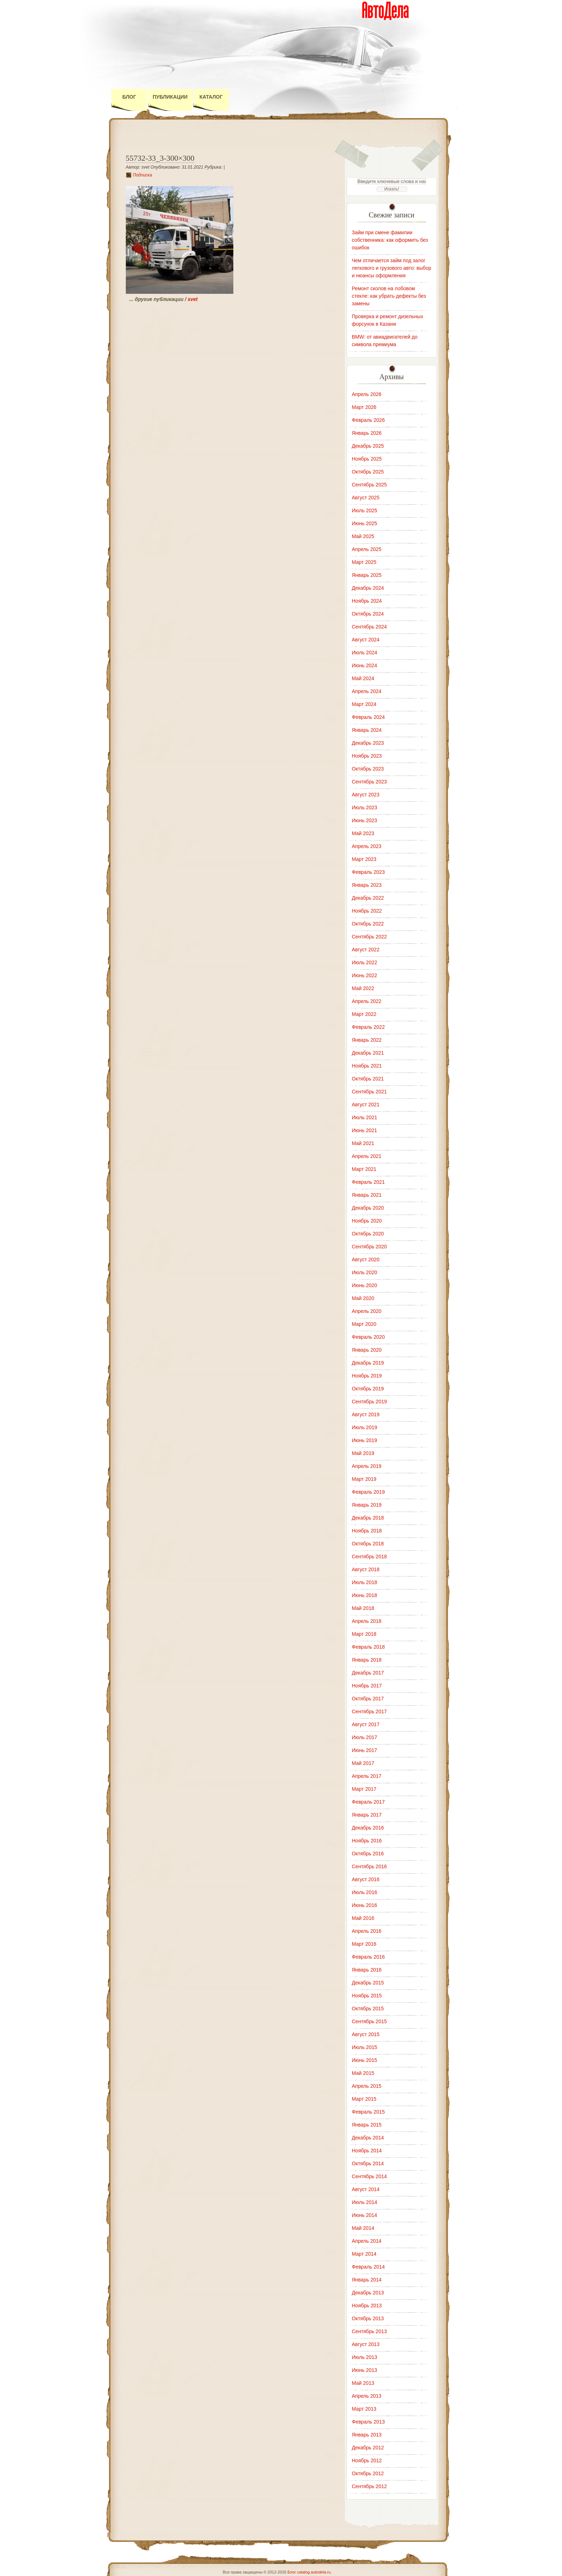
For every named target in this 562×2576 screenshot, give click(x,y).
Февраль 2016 (368, 1957)
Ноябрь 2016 (367, 1840)
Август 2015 (366, 2034)
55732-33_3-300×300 (160, 158)
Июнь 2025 (364, 523)
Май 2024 (363, 678)
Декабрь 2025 (368, 446)
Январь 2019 (367, 1505)
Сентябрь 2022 (369, 936)
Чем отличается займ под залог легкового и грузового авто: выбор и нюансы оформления (392, 268)
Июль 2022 (364, 962)
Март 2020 (364, 1324)
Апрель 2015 (367, 2086)
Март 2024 (364, 704)
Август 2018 (366, 1569)
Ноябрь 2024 (367, 601)
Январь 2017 (367, 1815)
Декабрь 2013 (368, 2292)
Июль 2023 (364, 807)
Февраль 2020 (368, 1337)
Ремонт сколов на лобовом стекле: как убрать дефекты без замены (389, 296)
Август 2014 (366, 2189)
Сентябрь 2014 (369, 2176)
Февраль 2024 (368, 717)
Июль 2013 (364, 2357)
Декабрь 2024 (368, 588)
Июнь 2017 (364, 1750)
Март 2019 (364, 1479)
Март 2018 (364, 1634)
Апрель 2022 (367, 1001)
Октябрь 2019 (368, 1388)
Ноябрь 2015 (367, 1995)
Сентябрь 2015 (369, 2021)
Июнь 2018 (364, 1595)
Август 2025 (366, 497)
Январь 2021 (367, 1195)
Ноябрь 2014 (367, 2150)
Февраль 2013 (368, 2422)
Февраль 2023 (368, 872)
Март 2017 (364, 1789)
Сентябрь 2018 (369, 1556)
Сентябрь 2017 (369, 1711)
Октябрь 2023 (368, 769)
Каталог (211, 97)
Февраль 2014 (368, 2267)
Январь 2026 (367, 433)
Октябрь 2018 (368, 1543)
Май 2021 (363, 1143)
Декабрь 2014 (368, 2138)
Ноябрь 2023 (367, 756)
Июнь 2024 (364, 665)
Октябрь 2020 (368, 1234)
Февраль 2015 (368, 2112)
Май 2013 (363, 2383)
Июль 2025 (364, 510)
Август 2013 (366, 2344)
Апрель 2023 (367, 846)
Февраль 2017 (368, 1802)
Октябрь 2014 (368, 2163)
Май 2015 (363, 2073)
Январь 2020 (367, 1350)
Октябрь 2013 (368, 2318)
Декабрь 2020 (368, 1208)
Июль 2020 (364, 1272)
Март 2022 (364, 1014)
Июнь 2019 (364, 1440)
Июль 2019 (364, 1427)
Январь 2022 (367, 1040)
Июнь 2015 (364, 2060)
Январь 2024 (367, 730)
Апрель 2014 (367, 2241)
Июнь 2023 (364, 820)
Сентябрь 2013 (369, 2331)
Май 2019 (363, 1453)
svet (193, 299)
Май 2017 (363, 1763)
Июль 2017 (364, 1737)
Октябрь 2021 (368, 1079)
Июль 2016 (364, 1892)
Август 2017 (366, 1724)
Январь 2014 (367, 2280)
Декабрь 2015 (368, 1983)
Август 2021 (366, 1104)
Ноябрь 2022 (367, 911)
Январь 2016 (367, 1970)
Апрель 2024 (367, 691)
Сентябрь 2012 (369, 2486)
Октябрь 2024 (368, 614)
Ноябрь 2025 (367, 459)
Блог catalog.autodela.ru (308, 2572)
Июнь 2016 (364, 1905)
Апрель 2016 (367, 1931)
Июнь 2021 (364, 1130)
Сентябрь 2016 (369, 1866)
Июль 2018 (364, 1582)
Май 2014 (363, 2228)
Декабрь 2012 (368, 2447)
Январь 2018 (367, 1660)
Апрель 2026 (367, 394)
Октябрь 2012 (368, 2473)
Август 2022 (366, 949)
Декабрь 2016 (368, 1828)
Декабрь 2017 (368, 1673)
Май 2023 (363, 833)
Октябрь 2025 (368, 472)
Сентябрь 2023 (369, 782)
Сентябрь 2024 (369, 627)
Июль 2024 (364, 652)
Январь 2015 (367, 2125)
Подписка (142, 175)
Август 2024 (366, 639)
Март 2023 (364, 859)
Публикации (170, 97)
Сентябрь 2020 (369, 1246)
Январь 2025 (367, 575)
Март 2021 (364, 1169)
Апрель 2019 (367, 1466)
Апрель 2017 (367, 1776)
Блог (129, 97)
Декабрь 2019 (368, 1363)
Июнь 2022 (364, 975)
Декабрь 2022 (368, 898)
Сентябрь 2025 (369, 485)
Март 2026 (364, 407)
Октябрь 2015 (368, 2008)
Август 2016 (366, 1879)
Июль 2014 (364, 2202)
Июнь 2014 (364, 2215)
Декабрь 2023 (368, 743)
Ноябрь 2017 (367, 1686)
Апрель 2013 (367, 2396)
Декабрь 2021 (368, 1053)
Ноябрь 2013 (367, 2305)
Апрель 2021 (367, 1156)
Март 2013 (364, 2409)
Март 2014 (364, 2254)
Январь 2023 (367, 885)
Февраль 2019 (368, 1492)
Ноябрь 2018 (367, 1531)
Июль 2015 (364, 2047)
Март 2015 (364, 2099)
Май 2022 (363, 988)
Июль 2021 (364, 1117)
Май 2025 (363, 536)
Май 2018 (363, 1608)
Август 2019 (366, 1414)
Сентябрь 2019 (369, 1401)
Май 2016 (363, 1918)
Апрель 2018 (367, 1621)
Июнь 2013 (364, 2370)
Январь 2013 (367, 2435)
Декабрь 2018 (368, 1518)
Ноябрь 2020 (367, 1221)
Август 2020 (366, 1259)
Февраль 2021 (368, 1182)
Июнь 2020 (364, 1285)
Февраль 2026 (368, 420)
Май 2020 (363, 1298)
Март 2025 (364, 562)
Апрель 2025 (367, 549)
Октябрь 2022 (368, 924)
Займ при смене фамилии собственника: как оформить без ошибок (390, 240)
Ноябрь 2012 (367, 2460)
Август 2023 (366, 794)
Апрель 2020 (367, 1311)
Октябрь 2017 (368, 1698)
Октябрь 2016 (368, 1853)
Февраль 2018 (368, 1647)
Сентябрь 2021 (369, 1091)
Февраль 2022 (368, 1027)
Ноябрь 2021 (367, 1066)
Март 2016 (364, 1944)
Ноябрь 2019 (367, 1376)
